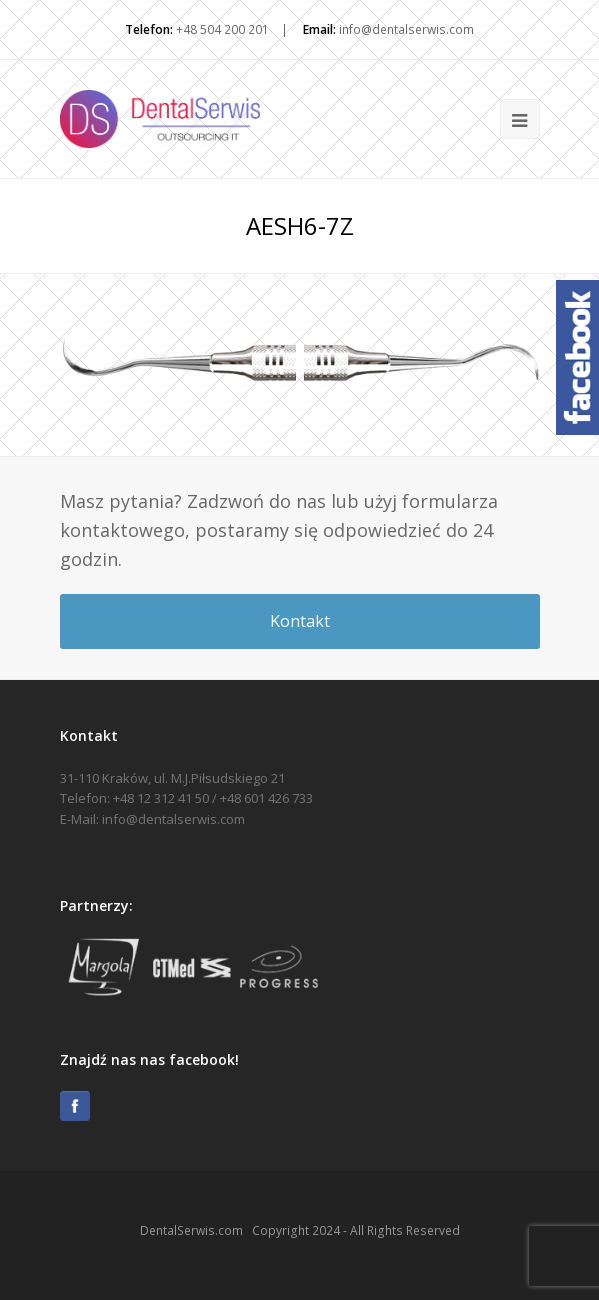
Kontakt (300, 621)
